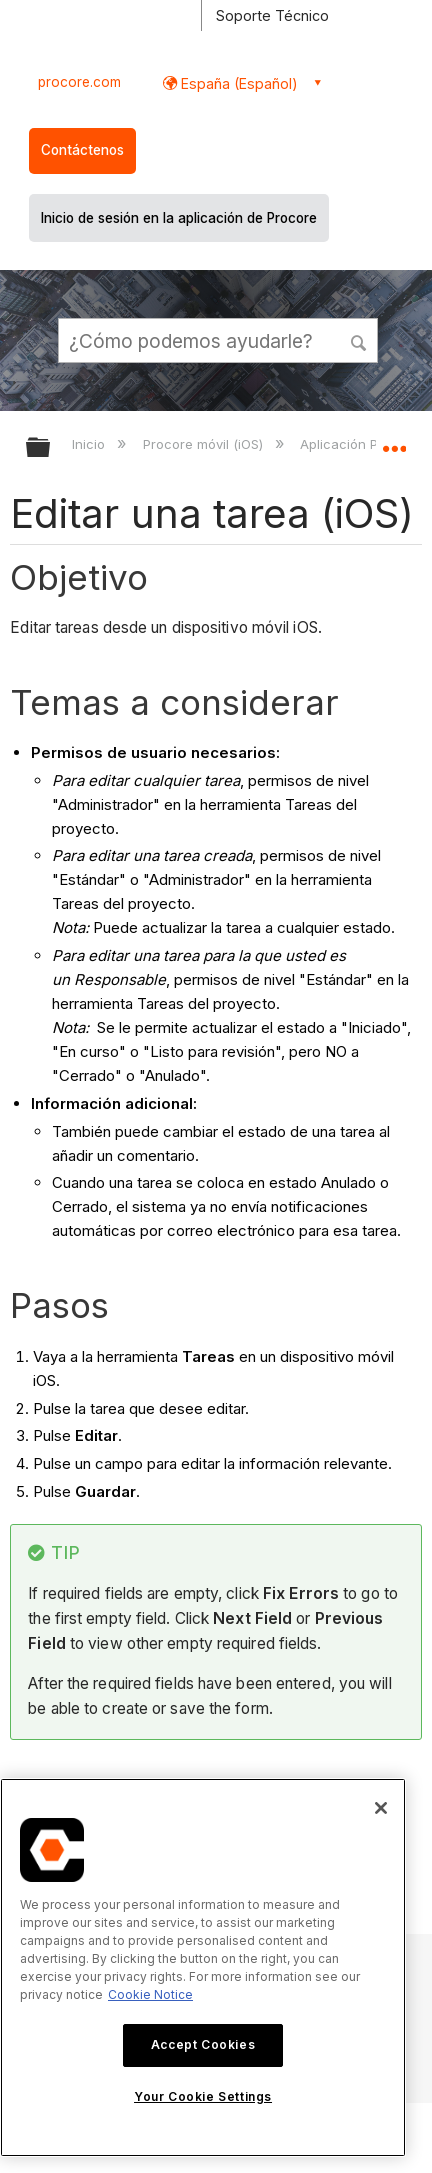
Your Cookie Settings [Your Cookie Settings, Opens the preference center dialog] (203, 2096)
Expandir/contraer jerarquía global (51, 448)
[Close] (381, 1808)
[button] (360, 340)
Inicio (90, 444)
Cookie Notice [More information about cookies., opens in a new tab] (150, 1994)
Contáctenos (82, 150)
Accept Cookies (203, 2044)
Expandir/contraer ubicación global (394, 441)
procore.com (79, 82)
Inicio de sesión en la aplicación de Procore (179, 218)
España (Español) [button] (237, 83)
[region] (203, 1967)
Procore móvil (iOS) (205, 444)
